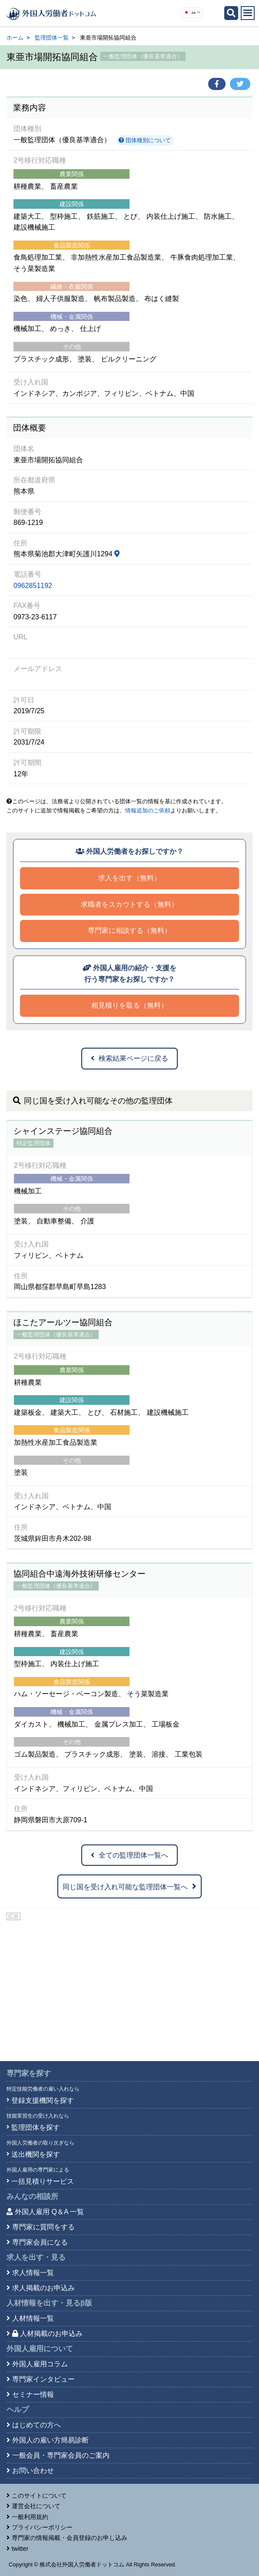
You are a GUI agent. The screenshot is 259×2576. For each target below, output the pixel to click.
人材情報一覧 (33, 2318)
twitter (20, 2548)
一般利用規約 (30, 2516)
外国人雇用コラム (40, 2364)
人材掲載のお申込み (47, 2333)
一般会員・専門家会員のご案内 (61, 2455)
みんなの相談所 (32, 2196)
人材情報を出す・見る (49, 2303)
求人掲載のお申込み (43, 2288)
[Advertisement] (129, 1987)
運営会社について (36, 2505)
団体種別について (145, 140)
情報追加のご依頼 (147, 810)
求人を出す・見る (36, 2257)
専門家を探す (29, 2073)
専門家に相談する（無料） (129, 930)
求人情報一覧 (33, 2272)
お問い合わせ (33, 2470)
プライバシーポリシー (42, 2527)
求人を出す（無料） (129, 878)
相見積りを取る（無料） (129, 1005)
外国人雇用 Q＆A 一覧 (49, 2211)
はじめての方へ (36, 2425)
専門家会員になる (40, 2242)
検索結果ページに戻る (129, 1058)
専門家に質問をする (43, 2227)
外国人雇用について (40, 2349)
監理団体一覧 (52, 37)
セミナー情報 (33, 2394)
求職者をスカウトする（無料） (129, 904)
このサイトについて (39, 2495)
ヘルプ (18, 2410)
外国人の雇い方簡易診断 (50, 2440)
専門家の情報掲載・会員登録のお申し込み (69, 2537)
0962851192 (32, 585)
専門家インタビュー (43, 2379)
